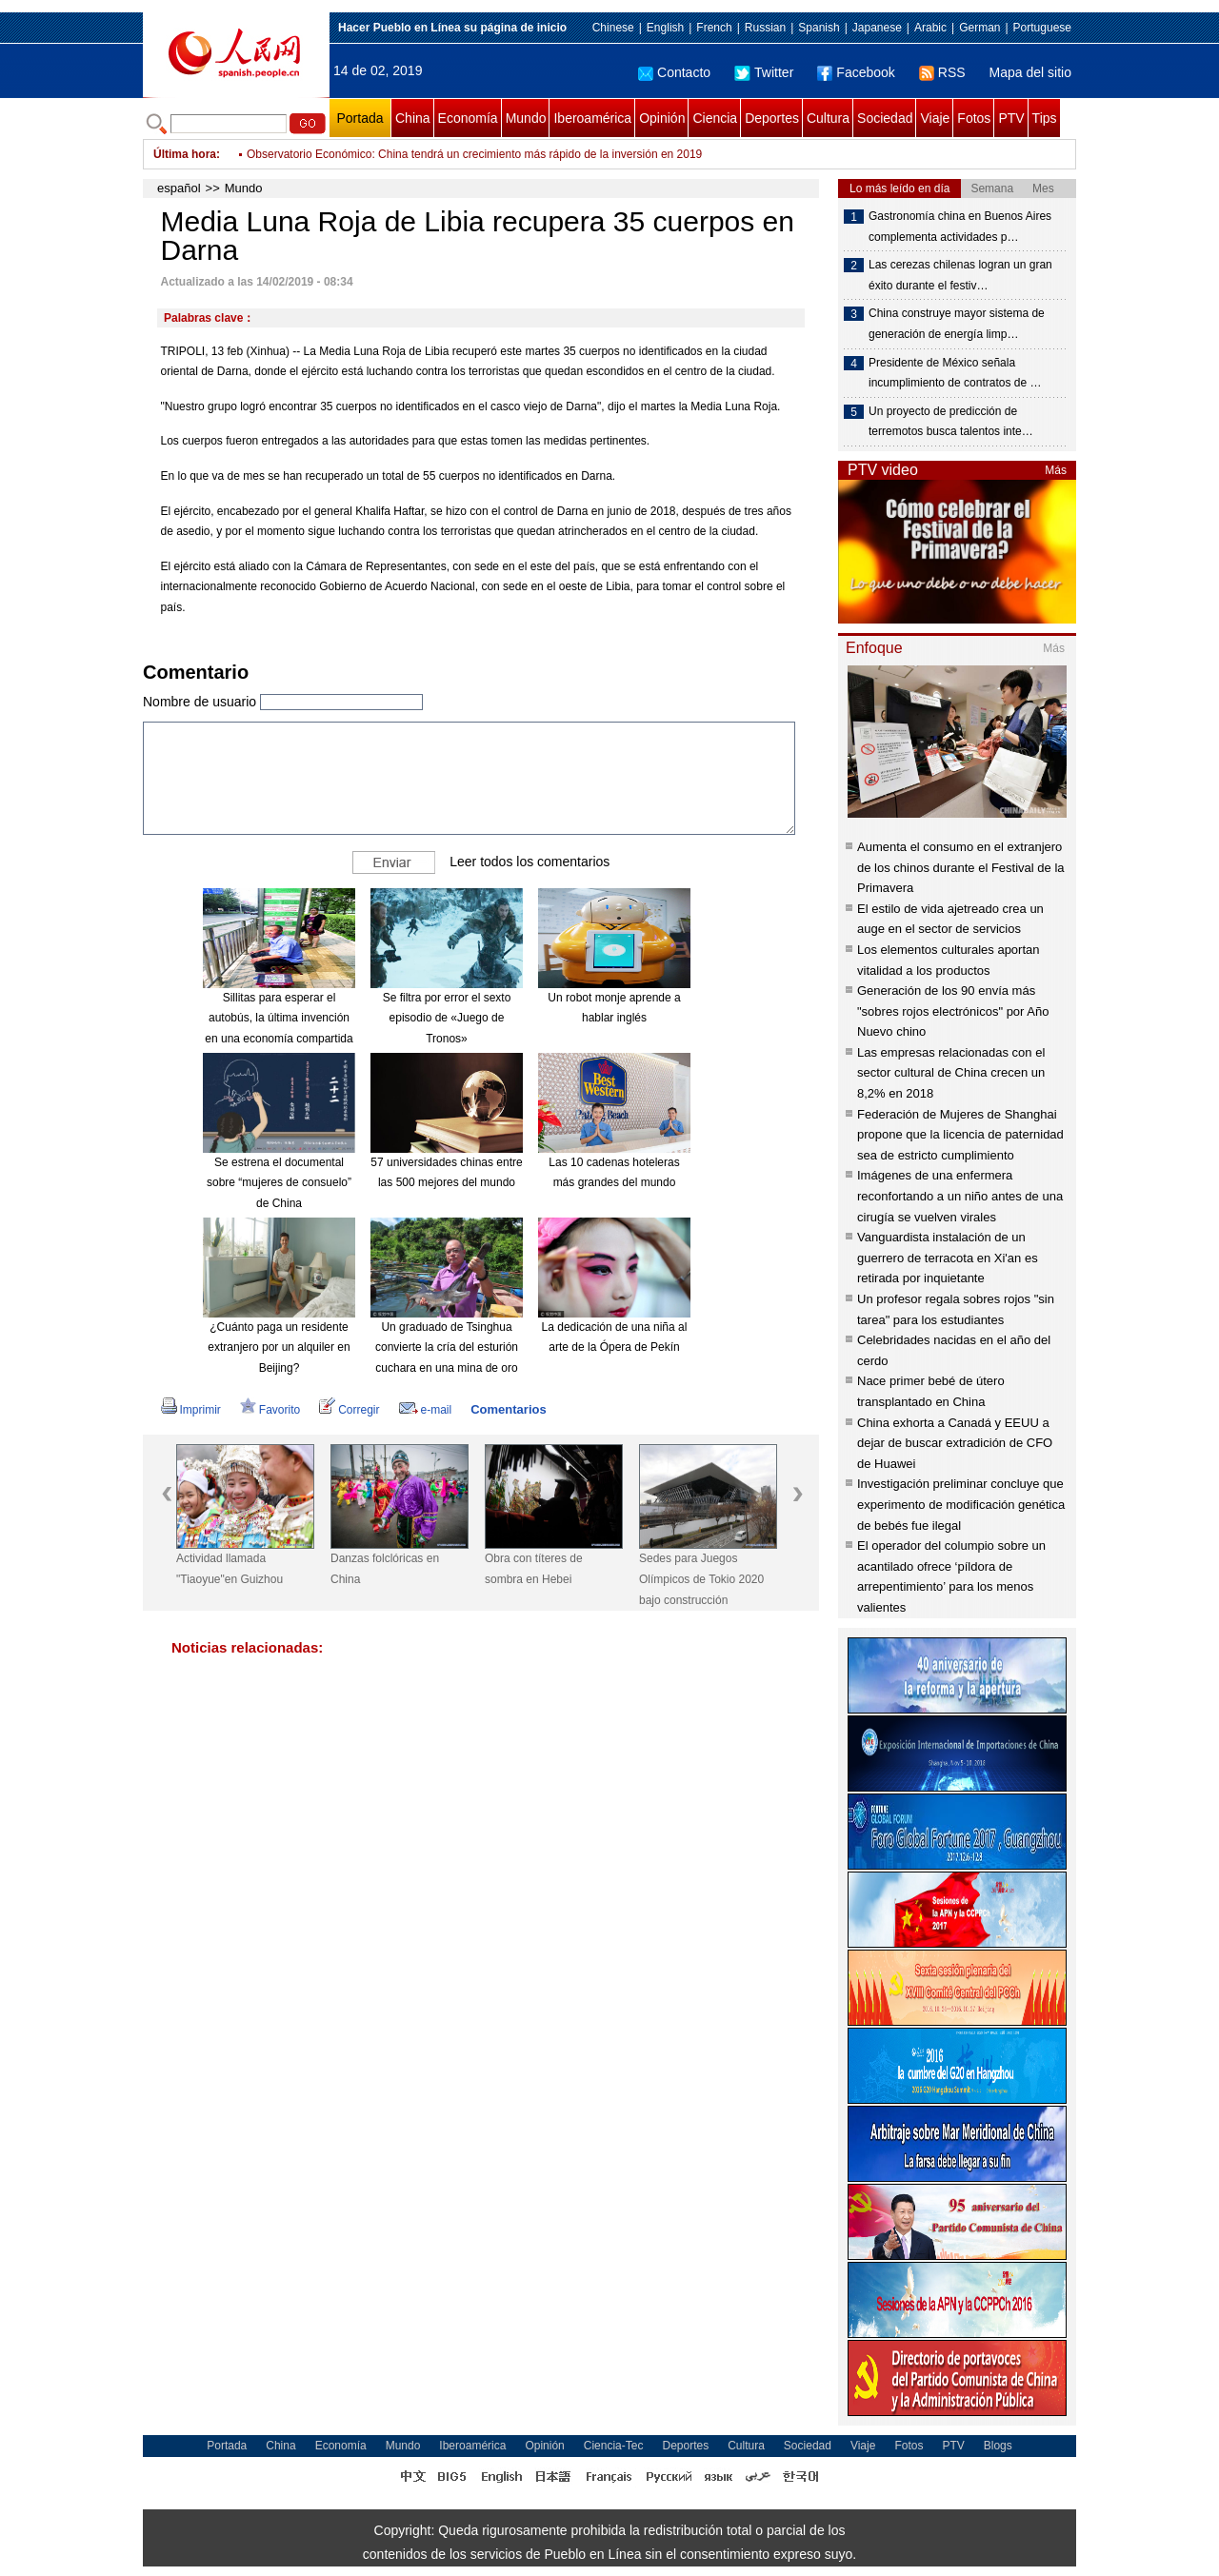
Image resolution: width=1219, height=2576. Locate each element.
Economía (468, 118)
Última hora (184, 154)
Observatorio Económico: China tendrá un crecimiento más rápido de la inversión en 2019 (474, 154)
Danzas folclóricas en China (384, 1569)
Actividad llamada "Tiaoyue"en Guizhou (229, 1569)
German (979, 27)
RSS (942, 72)
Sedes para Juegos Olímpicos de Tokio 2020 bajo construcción (701, 1579)
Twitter (763, 72)
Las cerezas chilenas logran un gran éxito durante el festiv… (960, 275)
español (179, 188)
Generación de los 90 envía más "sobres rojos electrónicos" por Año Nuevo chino (953, 1011)
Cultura (828, 118)
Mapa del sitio (1030, 72)
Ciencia (714, 118)
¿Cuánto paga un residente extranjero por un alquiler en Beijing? (279, 1347)
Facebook (855, 72)
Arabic (930, 27)
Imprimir (191, 1410)
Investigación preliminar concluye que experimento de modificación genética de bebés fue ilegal (961, 1504)
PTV (1011, 118)
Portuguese (1042, 27)
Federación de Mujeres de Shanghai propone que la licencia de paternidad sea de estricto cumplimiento (960, 1134)
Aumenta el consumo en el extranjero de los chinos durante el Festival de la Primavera (961, 867)
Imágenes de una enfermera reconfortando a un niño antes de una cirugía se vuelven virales (960, 1195)
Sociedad (884, 118)
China (412, 118)
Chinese (613, 27)
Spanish (818, 27)
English (665, 27)
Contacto (674, 72)
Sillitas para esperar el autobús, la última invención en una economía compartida (278, 1018)
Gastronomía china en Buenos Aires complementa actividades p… (960, 226)
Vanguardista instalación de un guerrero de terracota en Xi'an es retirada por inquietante (947, 1257)
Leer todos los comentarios (530, 860)
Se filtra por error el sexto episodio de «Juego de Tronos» (447, 1018)
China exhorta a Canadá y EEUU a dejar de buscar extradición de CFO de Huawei (954, 1443)
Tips (1044, 118)
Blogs (998, 2445)
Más (1056, 470)
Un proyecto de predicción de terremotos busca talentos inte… (951, 422)
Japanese (877, 27)
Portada (359, 118)
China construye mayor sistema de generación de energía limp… (957, 324)
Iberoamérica (592, 118)
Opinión (662, 118)
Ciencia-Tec (614, 2445)
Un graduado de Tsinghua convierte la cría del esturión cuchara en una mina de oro (446, 1347)
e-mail (425, 1410)
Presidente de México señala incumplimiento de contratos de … (955, 373)
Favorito (270, 1410)
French (713, 27)
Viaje (934, 118)
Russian (765, 27)
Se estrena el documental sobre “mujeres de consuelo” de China (279, 1183)
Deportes (772, 118)
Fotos (973, 118)
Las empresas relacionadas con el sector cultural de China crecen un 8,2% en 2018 (951, 1072)
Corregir (349, 1410)
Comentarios (508, 1409)
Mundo (526, 118)
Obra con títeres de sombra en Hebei (534, 1569)
